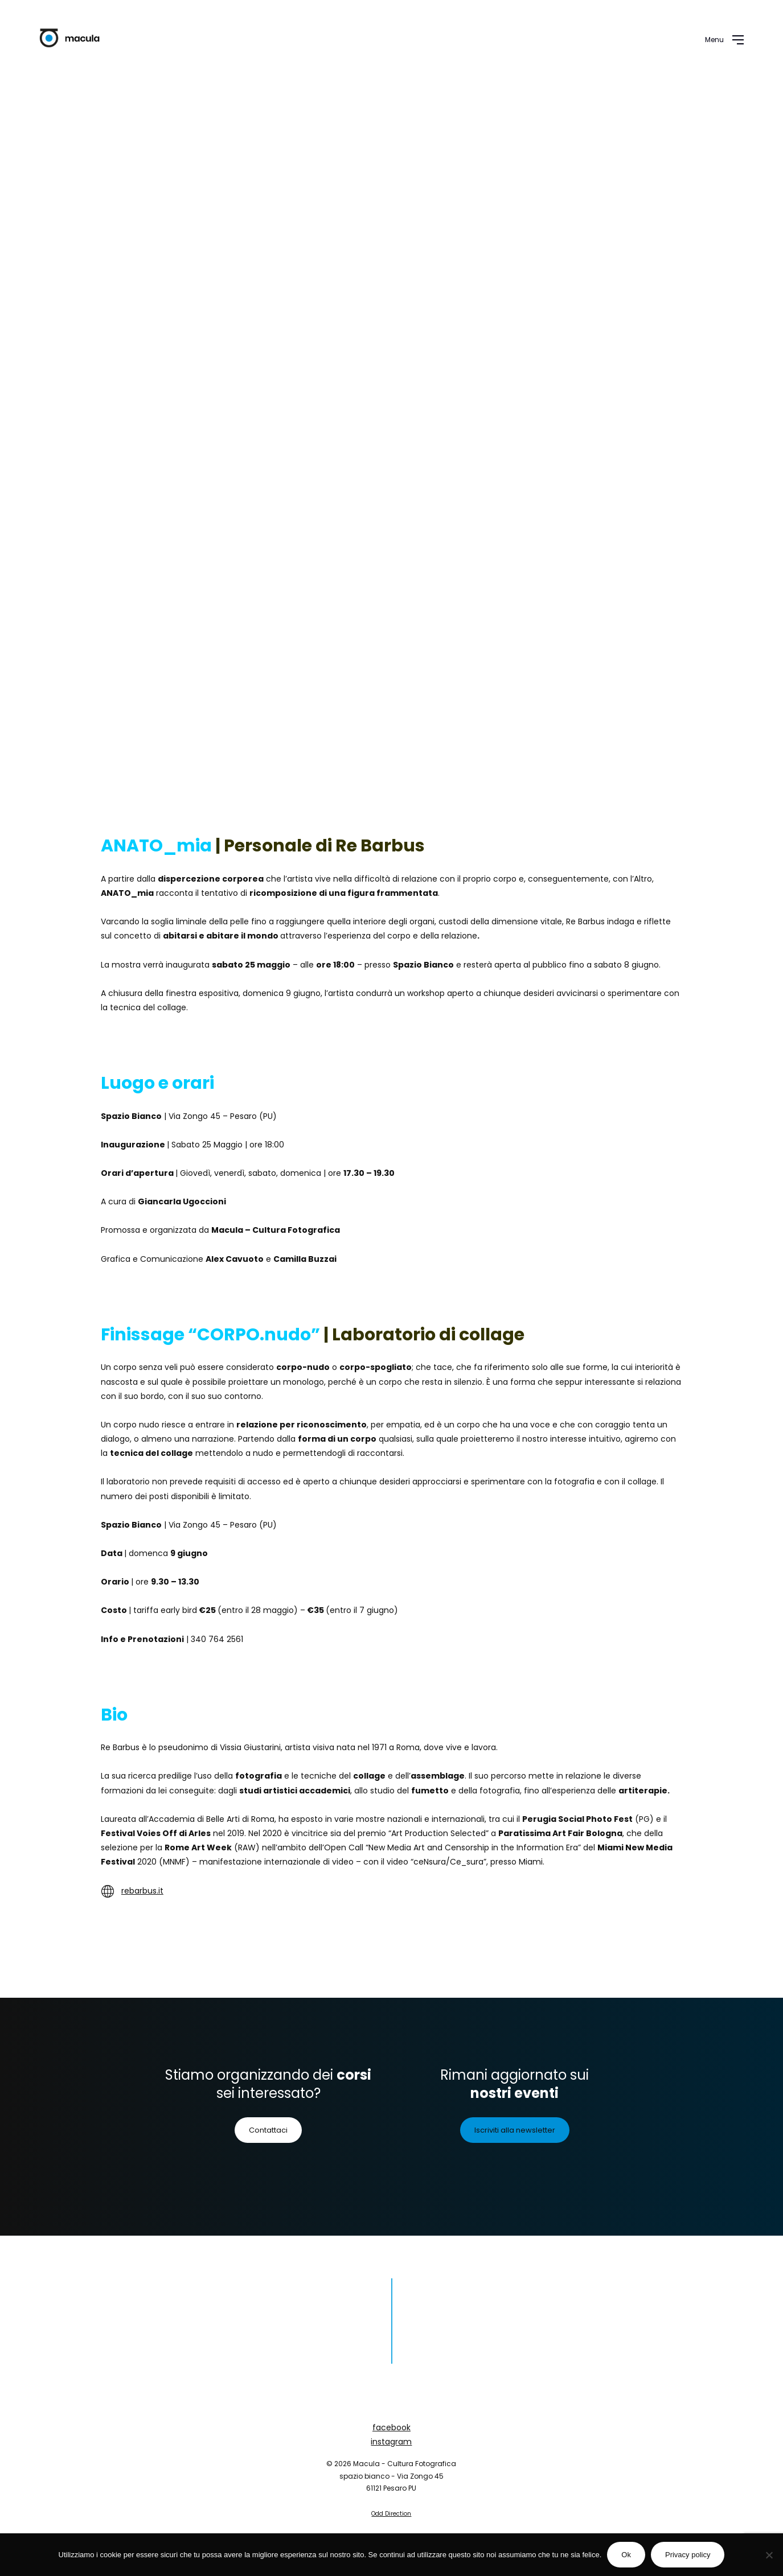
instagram (391, 2441)
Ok (626, 2554)
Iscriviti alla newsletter (514, 2130)
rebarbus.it (142, 1890)
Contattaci (268, 2130)
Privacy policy (687, 2554)
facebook (391, 2427)
